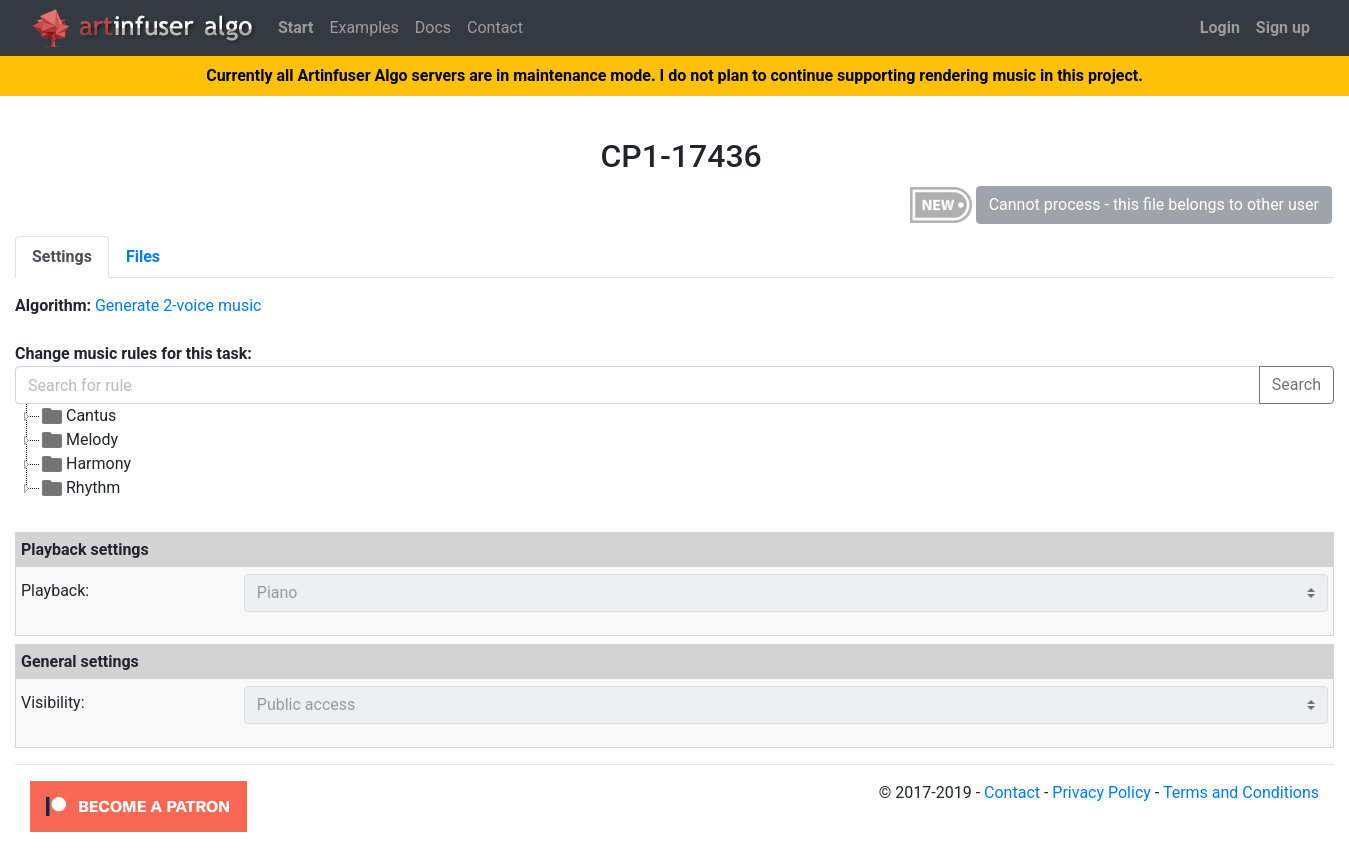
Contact (495, 27)
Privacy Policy (1101, 792)
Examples (363, 27)
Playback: (55, 590)
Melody (79, 440)
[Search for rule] (637, 385)
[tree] (506, 452)
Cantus (78, 416)
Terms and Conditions (1241, 792)
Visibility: (53, 702)
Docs (433, 27)
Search (1296, 384)
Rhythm (80, 488)
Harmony (85, 464)
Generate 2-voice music (178, 305)
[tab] (62, 257)
